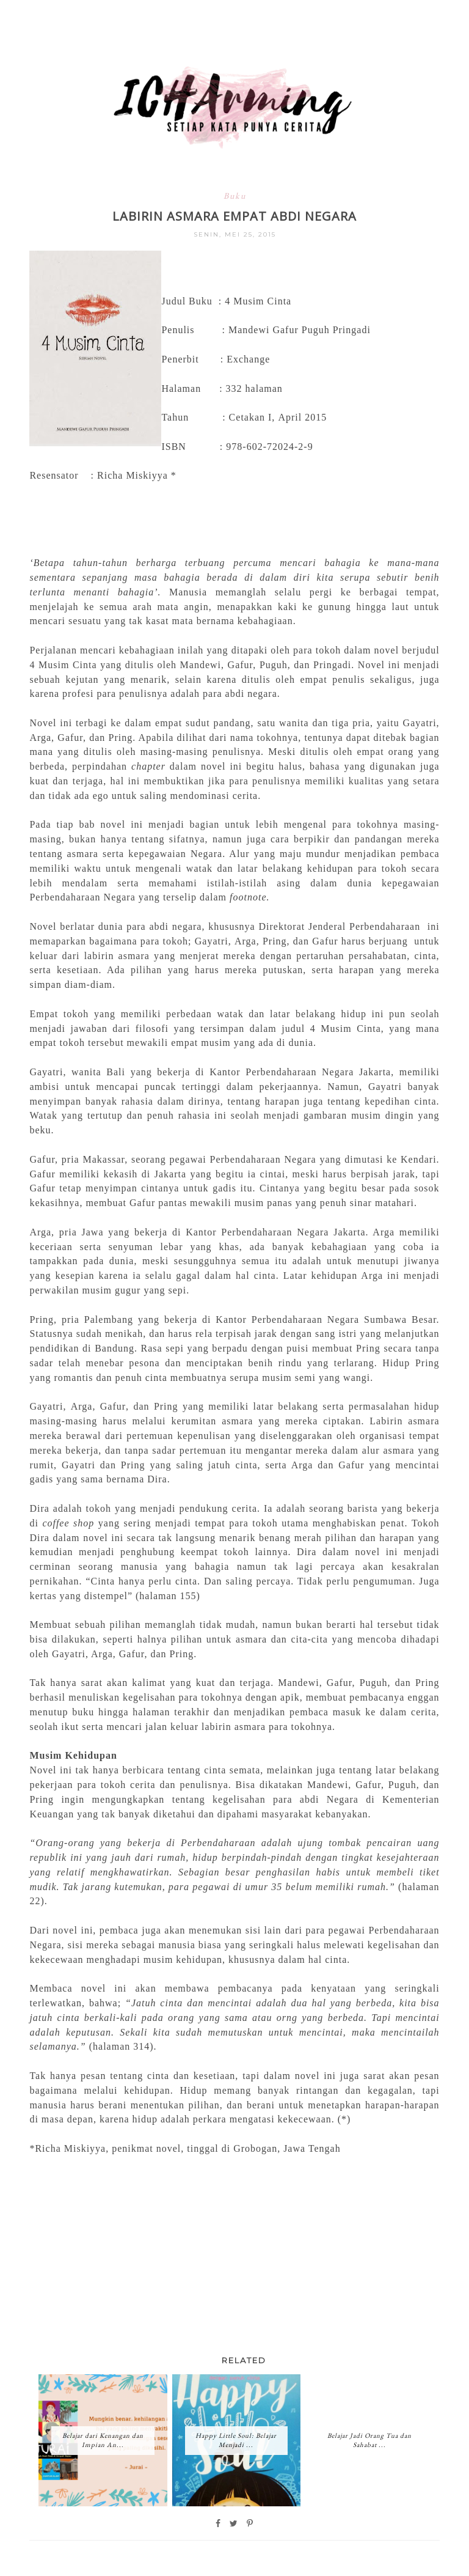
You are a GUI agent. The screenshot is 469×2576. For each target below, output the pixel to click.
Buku (235, 195)
